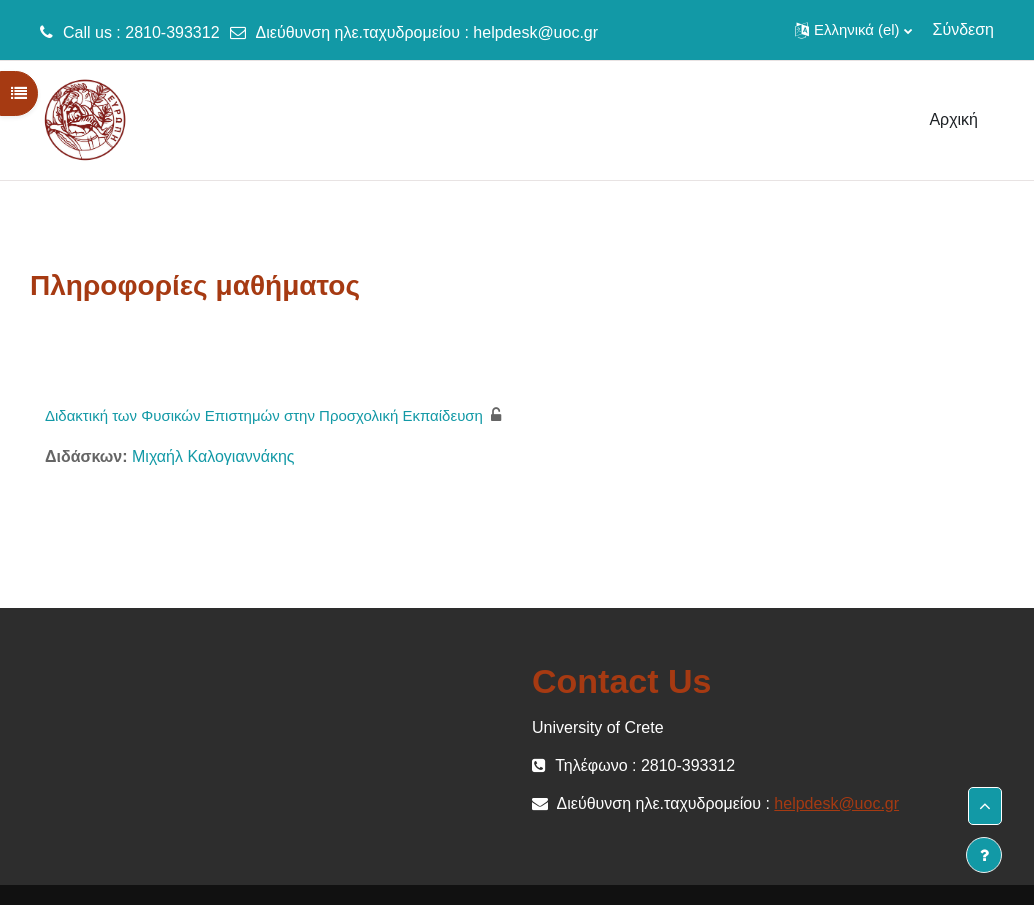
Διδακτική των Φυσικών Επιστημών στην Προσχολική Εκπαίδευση (264, 415)
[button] (853, 30)
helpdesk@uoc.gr (535, 32)
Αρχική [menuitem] (953, 119)
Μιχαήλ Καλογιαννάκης (213, 456)
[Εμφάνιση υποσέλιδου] (984, 855)
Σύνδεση (963, 29)
